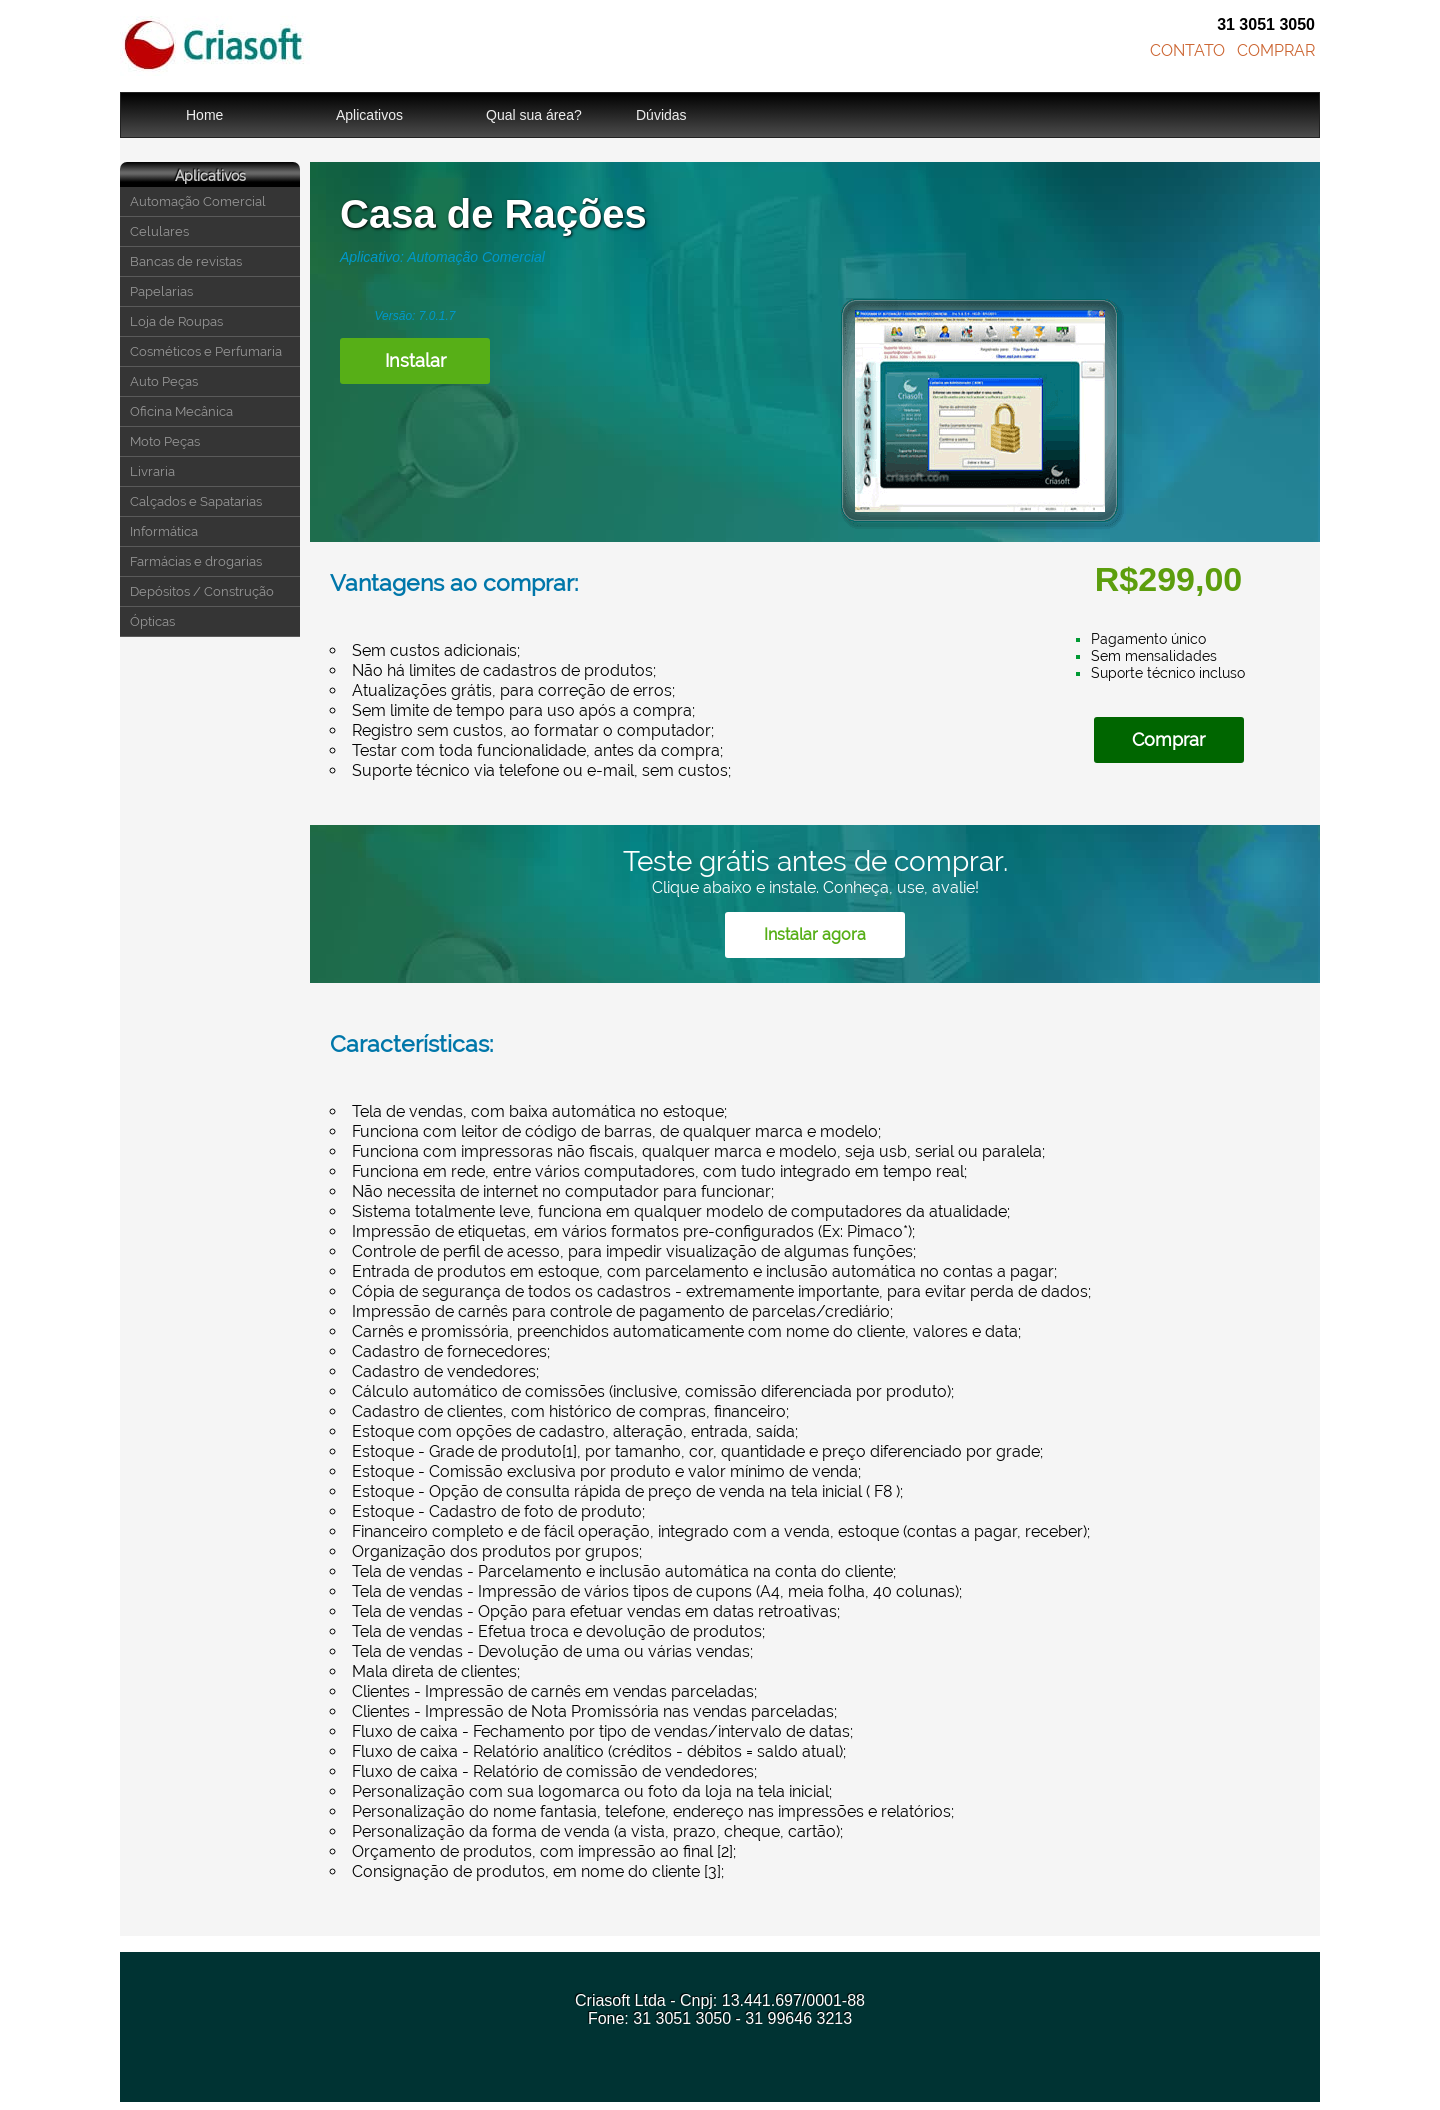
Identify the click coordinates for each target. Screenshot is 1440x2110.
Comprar (1168, 739)
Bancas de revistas (186, 261)
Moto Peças (165, 441)
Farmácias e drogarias (196, 561)
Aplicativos (369, 115)
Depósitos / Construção (202, 591)
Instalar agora (815, 934)
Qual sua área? (534, 115)
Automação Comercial (198, 201)
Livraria (152, 471)
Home (204, 115)
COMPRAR (1276, 50)
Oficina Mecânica (181, 411)
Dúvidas (661, 115)
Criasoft (215, 46)
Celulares (159, 231)
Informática (164, 531)
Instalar (415, 360)
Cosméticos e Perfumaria (206, 351)
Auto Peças (164, 381)
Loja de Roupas (176, 321)
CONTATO (1187, 50)
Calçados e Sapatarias (196, 501)
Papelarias (161, 291)
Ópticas (152, 621)
